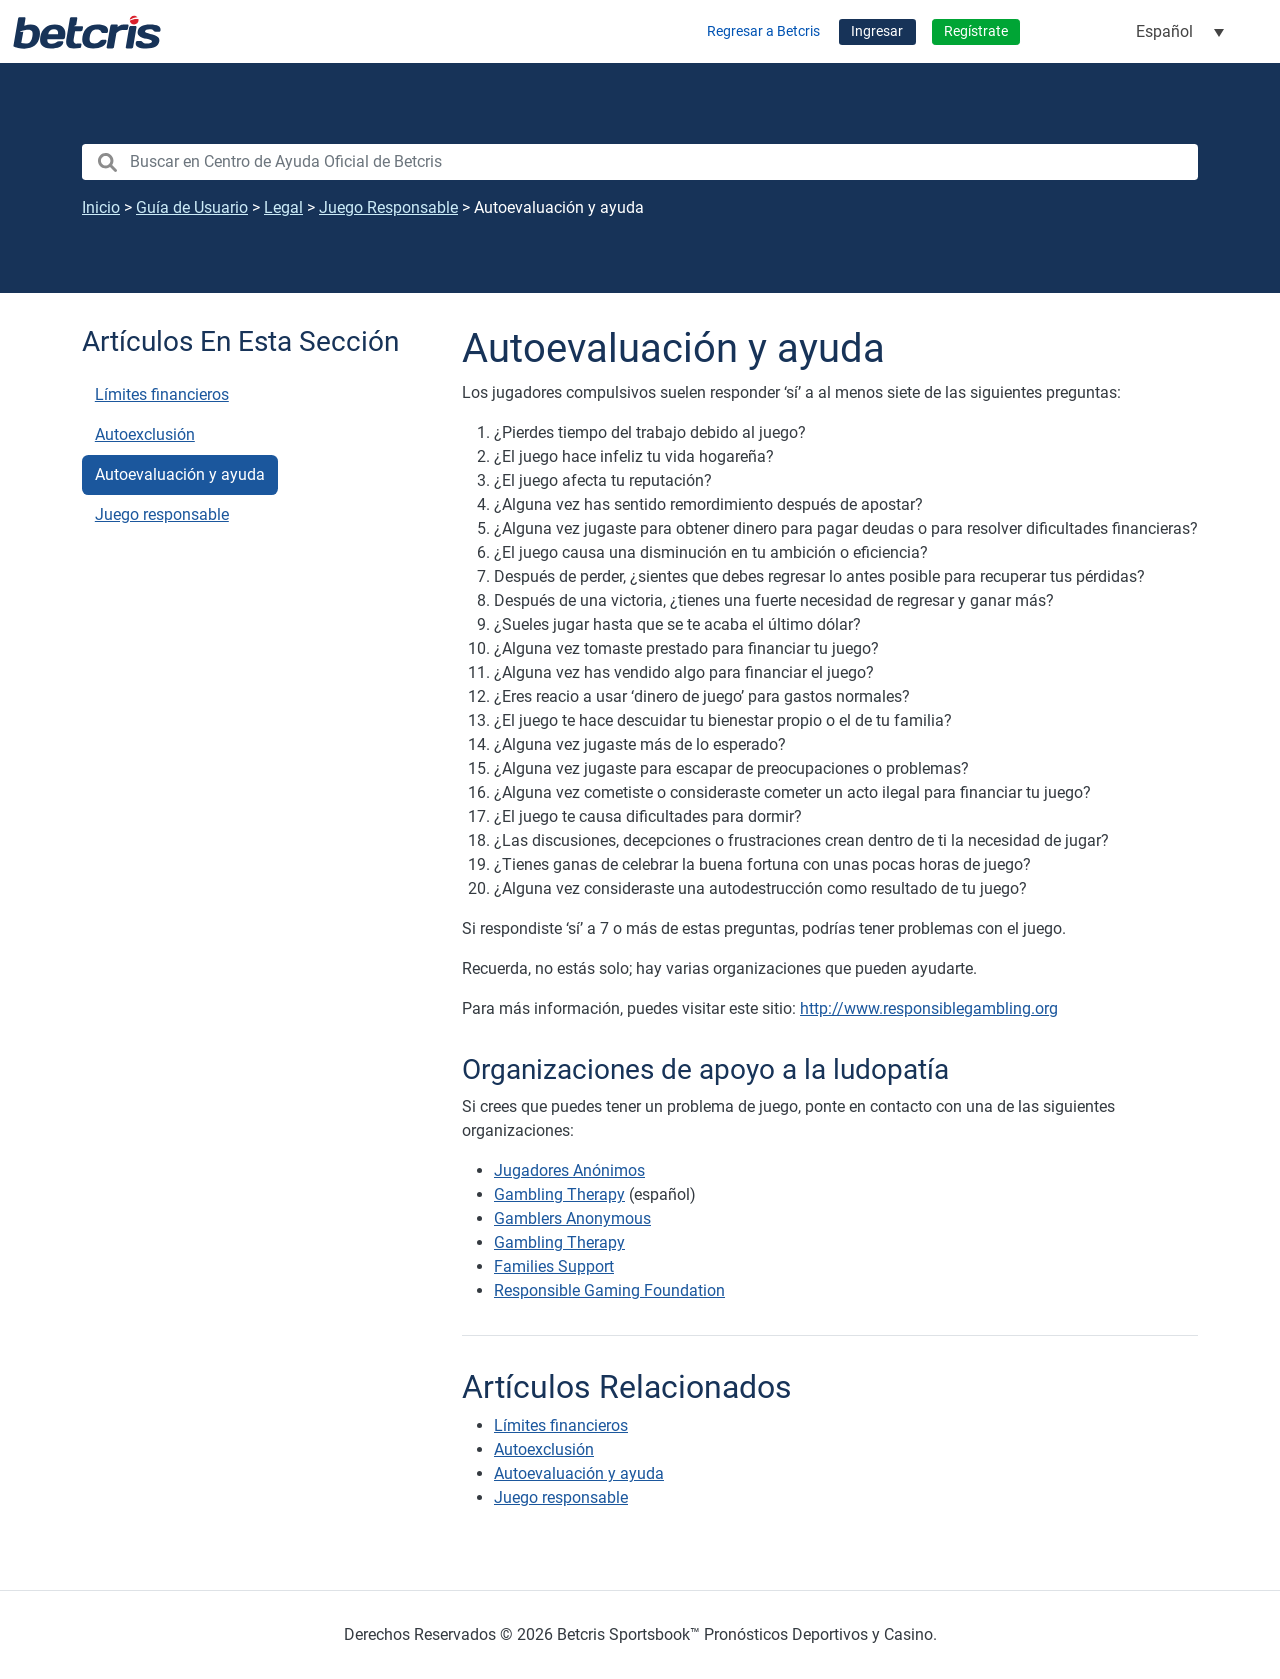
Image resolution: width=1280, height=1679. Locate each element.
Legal (283, 207)
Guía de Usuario (192, 207)
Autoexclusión (145, 434)
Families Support (554, 1266)
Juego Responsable (388, 207)
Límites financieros (162, 394)
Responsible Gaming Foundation (609, 1290)
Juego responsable (162, 514)
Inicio (101, 207)
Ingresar (877, 31)
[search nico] (640, 162)
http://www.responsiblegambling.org (929, 1008)
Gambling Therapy (559, 1194)
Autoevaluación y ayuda (180, 474)
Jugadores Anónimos (569, 1170)
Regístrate (976, 31)
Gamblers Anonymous (572, 1218)
